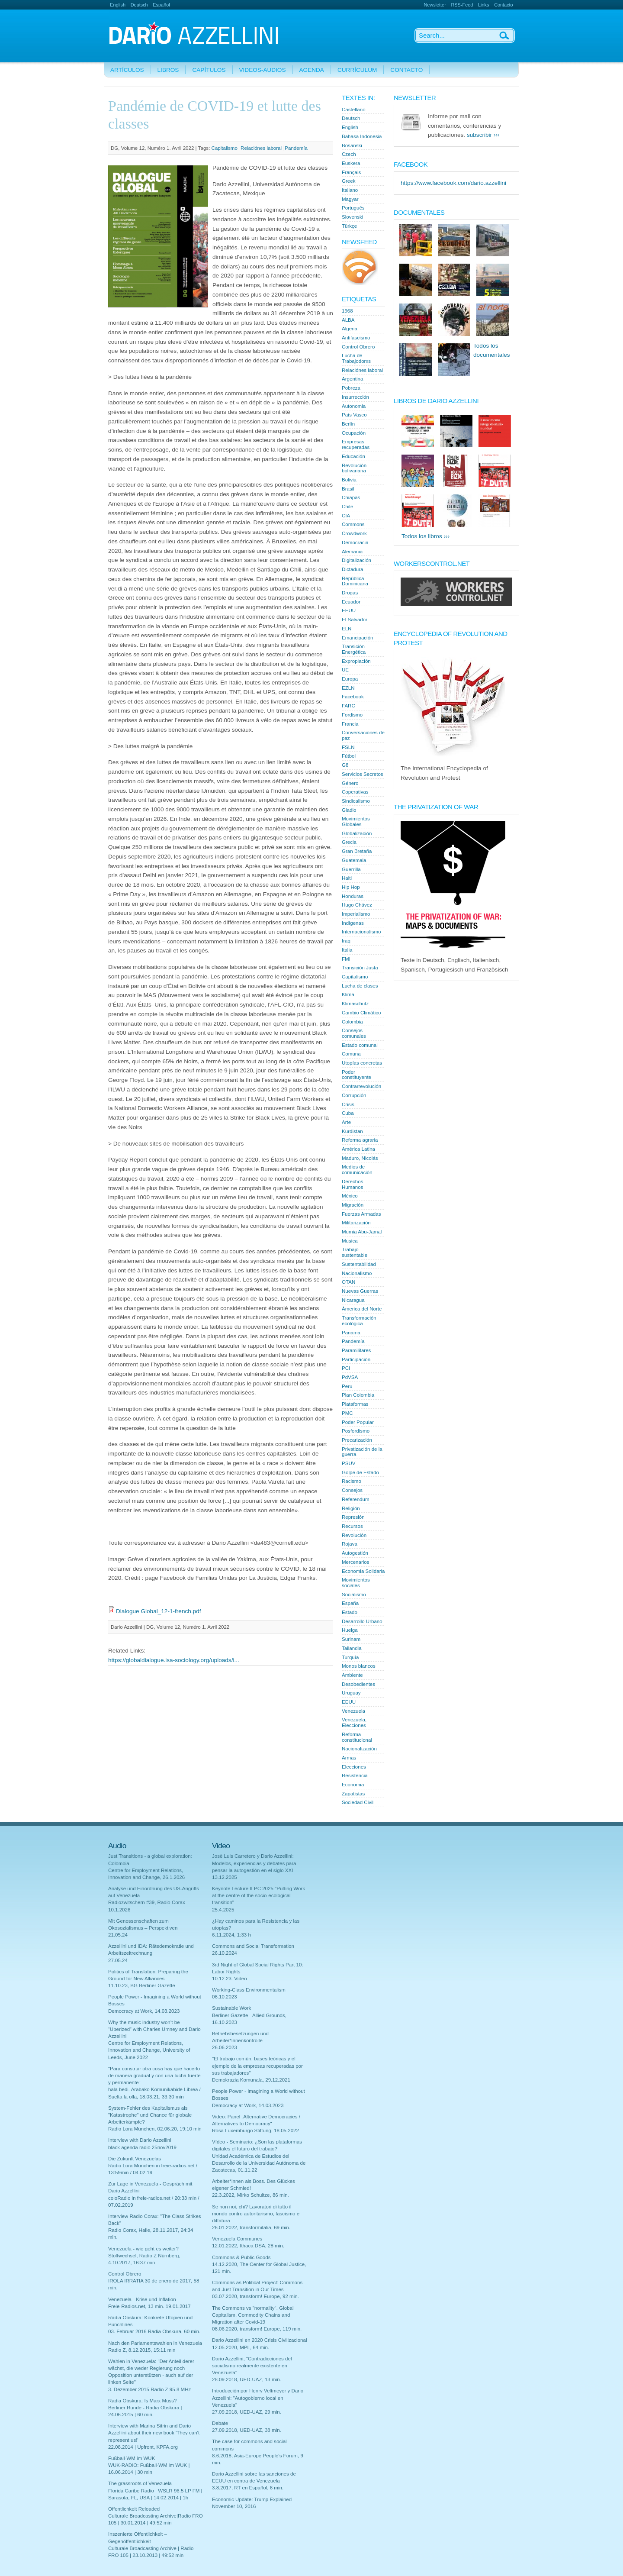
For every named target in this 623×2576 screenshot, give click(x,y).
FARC (348, 705)
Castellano (354, 109)
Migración (352, 1204)
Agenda (311, 70)
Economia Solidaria (363, 1571)
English (117, 4)
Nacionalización (359, 1748)
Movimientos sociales (356, 1582)
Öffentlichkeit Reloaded (134, 2508)
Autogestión (355, 1553)
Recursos (352, 1526)
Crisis (348, 1104)
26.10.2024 (224, 1953)
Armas (349, 1757)
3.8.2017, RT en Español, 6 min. (247, 2487)
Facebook (353, 696)
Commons (353, 524)
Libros (168, 70)
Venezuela (353, 1711)
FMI (346, 959)
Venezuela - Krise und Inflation (142, 2299)
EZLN (348, 688)
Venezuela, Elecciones (354, 1722)
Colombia (352, 1021)
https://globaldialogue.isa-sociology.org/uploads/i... (173, 1660)
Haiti (347, 878)
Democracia (355, 542)
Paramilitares (356, 1350)
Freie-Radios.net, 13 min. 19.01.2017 (149, 2306)
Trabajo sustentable (354, 1252)
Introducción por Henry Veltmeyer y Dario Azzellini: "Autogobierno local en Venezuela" (257, 2397)
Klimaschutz (355, 1003)
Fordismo (352, 714)
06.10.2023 (224, 1996)
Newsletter (435, 4)
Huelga (350, 1630)
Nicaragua (353, 1300)
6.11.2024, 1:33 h (231, 1934)
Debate (220, 2423)
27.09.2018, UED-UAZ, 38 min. (246, 2430)
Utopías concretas (362, 1062)
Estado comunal (360, 1045)
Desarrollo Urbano (362, 1621)
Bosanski (352, 145)
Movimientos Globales (356, 821)
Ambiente (352, 1675)
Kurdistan (352, 1131)
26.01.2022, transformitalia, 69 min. (251, 2227)
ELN (346, 628)
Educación (353, 456)
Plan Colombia (358, 1395)
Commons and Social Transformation (253, 1946)
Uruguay (351, 1692)
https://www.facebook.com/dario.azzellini (453, 183)
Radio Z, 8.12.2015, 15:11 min (141, 2350)
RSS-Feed (462, 4)
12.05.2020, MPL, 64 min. (240, 2347)
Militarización (356, 1222)
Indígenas (353, 923)
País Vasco (354, 414)
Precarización (357, 1440)
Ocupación (354, 433)
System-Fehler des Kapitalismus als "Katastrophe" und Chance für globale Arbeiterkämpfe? (150, 2114)
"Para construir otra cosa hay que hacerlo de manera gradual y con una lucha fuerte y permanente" (154, 2075)
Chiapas (351, 497)
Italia (347, 949)
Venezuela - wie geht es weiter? (143, 2248)
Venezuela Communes (237, 2238)
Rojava (349, 1543)
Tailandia (352, 1648)
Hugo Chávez (357, 904)
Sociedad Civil (357, 1802)
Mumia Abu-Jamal (362, 1231)
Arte (346, 1122)
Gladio (349, 810)
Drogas (350, 592)
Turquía (350, 1657)
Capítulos (208, 70)
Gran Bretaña (357, 851)
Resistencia (355, 1775)
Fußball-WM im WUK (131, 2458)
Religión (351, 1508)
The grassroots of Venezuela (140, 2483)
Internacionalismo (361, 931)
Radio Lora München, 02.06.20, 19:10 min (155, 2128)
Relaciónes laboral (261, 148)
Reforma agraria (360, 1140)
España (350, 1603)
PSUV (348, 1463)
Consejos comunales (354, 1033)
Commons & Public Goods (241, 2257)
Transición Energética (354, 649)
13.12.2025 (224, 1877)
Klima (348, 994)
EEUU (349, 610)
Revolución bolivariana (354, 468)
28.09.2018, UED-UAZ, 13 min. (246, 2379)
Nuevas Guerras (360, 1291)
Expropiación (356, 661)
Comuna (351, 1053)
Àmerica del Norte (362, 1308)
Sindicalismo (356, 801)
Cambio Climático (361, 1012)
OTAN (348, 1282)
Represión (353, 1517)
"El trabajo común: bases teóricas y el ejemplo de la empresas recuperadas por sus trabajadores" (257, 2065)
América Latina (358, 1149)
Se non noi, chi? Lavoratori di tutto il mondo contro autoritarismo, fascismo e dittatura (255, 2213)
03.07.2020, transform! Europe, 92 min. (255, 2296)
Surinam (351, 1639)
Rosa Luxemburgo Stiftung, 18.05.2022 (255, 2130)
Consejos (352, 1490)
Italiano (350, 190)
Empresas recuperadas (355, 444)
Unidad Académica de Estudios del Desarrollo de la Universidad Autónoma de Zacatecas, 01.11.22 (258, 2162)
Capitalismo (225, 148)
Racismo (351, 1481)
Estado (349, 1612)
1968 (347, 310)
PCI (346, 1368)
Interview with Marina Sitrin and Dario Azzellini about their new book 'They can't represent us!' (153, 2432)
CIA (346, 515)
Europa (350, 678)
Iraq (346, 940)
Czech (349, 154)
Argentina (352, 378)
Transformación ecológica (359, 1320)
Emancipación (357, 637)
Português (353, 207)
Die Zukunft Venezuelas (134, 2158)
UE (345, 669)
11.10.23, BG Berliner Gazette (141, 1985)
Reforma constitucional (357, 1737)
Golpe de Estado (360, 1472)
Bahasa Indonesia (362, 136)
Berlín (348, 423)
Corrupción (354, 1095)
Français (351, 172)
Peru (347, 1386)
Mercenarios (355, 1562)
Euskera (351, 163)
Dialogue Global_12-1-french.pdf (158, 1611)
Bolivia (349, 479)
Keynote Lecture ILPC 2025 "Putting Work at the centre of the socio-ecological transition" (258, 1895)
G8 (345, 765)
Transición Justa (360, 967)
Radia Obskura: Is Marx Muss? (142, 2400)
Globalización (357, 833)
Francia (350, 723)
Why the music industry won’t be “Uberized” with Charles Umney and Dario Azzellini (154, 2029)
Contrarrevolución (361, 1086)
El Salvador (354, 619)
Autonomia (354, 406)
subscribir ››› (483, 135)
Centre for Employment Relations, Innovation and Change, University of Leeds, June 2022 (149, 2050)
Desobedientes (358, 1684)
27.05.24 (118, 1960)
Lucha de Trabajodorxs (356, 358)
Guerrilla (351, 869)
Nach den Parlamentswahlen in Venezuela (155, 2343)
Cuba (348, 1113)
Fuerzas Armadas (361, 1214)
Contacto (503, 4)
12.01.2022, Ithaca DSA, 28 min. (248, 2245)
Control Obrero (358, 346)
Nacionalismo (357, 1273)
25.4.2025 (223, 1909)
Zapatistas (353, 1793)
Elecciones (354, 1766)
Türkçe (349, 226)
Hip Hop (351, 887)
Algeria (349, 328)
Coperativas (355, 791)
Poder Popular (358, 1422)
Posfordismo (355, 1430)
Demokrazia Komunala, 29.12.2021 (251, 2079)
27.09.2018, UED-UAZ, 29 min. (246, 2412)
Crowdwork (354, 533)
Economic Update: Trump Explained (252, 2499)
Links (483, 4)
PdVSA (350, 1377)
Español (161, 4)
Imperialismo (356, 914)
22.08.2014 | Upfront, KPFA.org (143, 2447)
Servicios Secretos (362, 774)
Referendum (355, 1499)
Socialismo (354, 1594)
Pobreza (351, 388)
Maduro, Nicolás (360, 1158)
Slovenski (352, 217)
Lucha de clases (360, 985)
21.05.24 (118, 1934)
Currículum (357, 70)
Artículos (127, 70)
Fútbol (349, 756)
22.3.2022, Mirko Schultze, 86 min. (250, 2195)
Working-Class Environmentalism (249, 1989)
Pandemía (296, 148)
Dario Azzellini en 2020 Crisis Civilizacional (259, 2340)
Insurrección (355, 397)
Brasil (348, 488)
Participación (356, 1359)
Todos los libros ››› (425, 536)
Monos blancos (359, 1666)
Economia (353, 1784)
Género (350, 783)
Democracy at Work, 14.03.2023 (144, 2011)
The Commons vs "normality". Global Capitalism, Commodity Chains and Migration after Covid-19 (253, 2314)
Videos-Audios (262, 70)
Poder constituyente (356, 1074)
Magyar (350, 199)
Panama (351, 1332)
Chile (347, 506)
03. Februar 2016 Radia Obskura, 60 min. (154, 2331)
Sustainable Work (231, 2008)
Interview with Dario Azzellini (139, 2140)
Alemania (352, 551)
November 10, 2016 (234, 2506)
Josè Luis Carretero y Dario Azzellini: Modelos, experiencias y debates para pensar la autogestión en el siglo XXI (254, 1862)
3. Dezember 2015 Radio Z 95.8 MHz (149, 2389)
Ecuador (351, 601)
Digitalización (356, 560)
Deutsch (139, 4)
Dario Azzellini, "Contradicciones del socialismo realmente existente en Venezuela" (252, 2365)
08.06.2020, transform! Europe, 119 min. (257, 2328)
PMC (347, 1413)
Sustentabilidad (359, 1264)
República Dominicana (355, 581)
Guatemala (354, 860)
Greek (348, 181)
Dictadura (352, 569)
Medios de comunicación (357, 1169)
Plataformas (355, 1404)
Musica (350, 1240)
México (350, 1195)
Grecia (349, 842)
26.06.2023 (224, 2047)
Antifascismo (356, 337)
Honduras (352, 896)
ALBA (348, 320)
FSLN (348, 747)
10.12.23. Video (229, 1978)
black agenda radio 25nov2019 (142, 2147)
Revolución (354, 1535)
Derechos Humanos (352, 1184)
